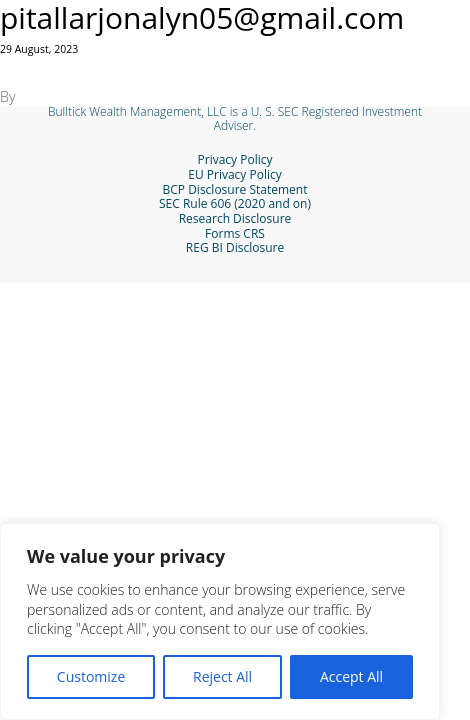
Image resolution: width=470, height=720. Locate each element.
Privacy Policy (235, 160)
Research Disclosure (235, 219)
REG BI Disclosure (235, 248)
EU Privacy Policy (234, 175)
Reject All (222, 676)
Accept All (351, 676)
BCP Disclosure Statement (235, 190)
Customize (91, 676)
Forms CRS (235, 234)
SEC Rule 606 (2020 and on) (235, 204)
